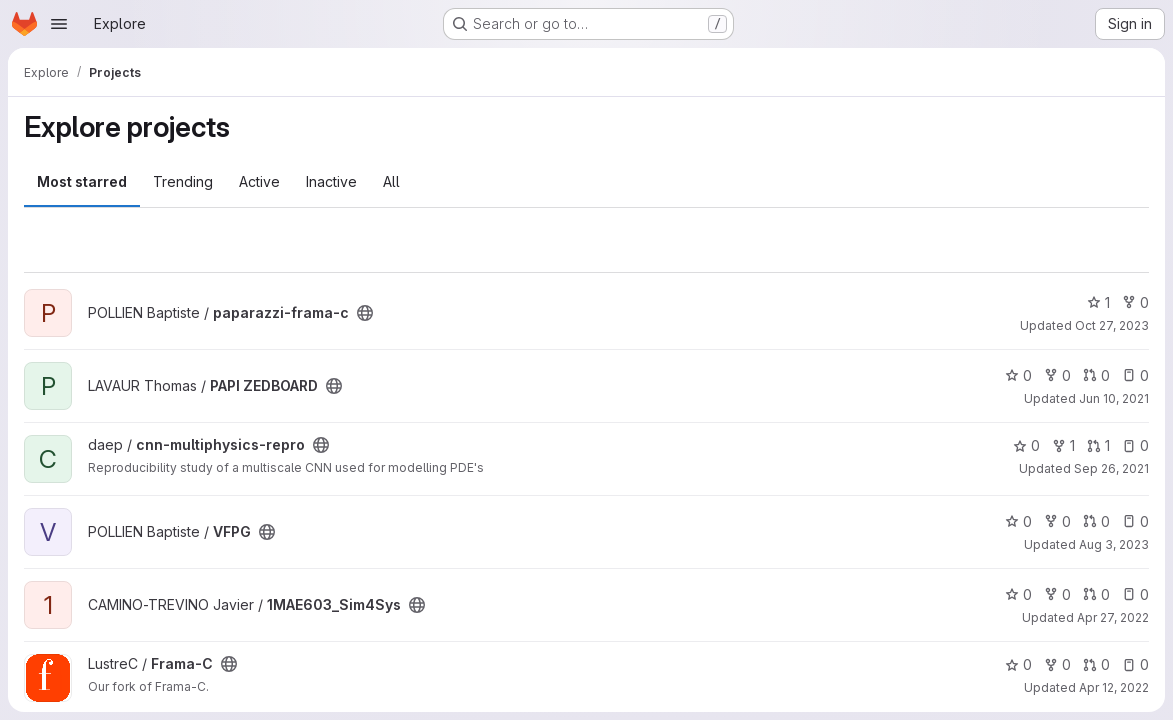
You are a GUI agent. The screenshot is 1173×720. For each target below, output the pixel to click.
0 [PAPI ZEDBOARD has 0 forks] (1057, 375)
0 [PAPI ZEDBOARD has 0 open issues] (1135, 375)
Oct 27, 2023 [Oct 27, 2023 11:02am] (1112, 325)
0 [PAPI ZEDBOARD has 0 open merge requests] (1096, 375)
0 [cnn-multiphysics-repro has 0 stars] (1026, 445)
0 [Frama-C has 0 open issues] (1135, 664)
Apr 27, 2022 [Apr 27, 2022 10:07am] (1113, 617)
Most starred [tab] (82, 181)
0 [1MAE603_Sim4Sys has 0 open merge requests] (1096, 594)
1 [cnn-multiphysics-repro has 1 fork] (1063, 445)
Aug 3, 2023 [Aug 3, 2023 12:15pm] (1114, 544)
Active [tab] (259, 181)
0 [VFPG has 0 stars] (1018, 521)
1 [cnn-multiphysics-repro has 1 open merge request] (1098, 445)
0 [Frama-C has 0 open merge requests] (1096, 664)
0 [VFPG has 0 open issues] (1135, 521)
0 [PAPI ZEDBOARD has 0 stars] (1018, 375)
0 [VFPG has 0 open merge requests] (1096, 521)
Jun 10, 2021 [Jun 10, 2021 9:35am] (1114, 398)
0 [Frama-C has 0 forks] (1057, 664)
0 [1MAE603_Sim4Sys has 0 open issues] (1135, 594)
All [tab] (391, 181)
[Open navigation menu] (59, 24)
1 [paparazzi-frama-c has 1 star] (1098, 302)
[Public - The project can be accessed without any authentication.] (365, 313)
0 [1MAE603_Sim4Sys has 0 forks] (1057, 594)
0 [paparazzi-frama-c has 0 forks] (1135, 302)
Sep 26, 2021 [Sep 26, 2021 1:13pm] (1111, 468)
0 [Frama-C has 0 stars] (1018, 664)
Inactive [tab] (331, 181)
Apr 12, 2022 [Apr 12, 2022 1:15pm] (1114, 687)
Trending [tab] (183, 181)
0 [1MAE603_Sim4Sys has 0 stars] (1018, 594)
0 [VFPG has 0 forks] (1057, 521)
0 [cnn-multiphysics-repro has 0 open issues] (1135, 445)
